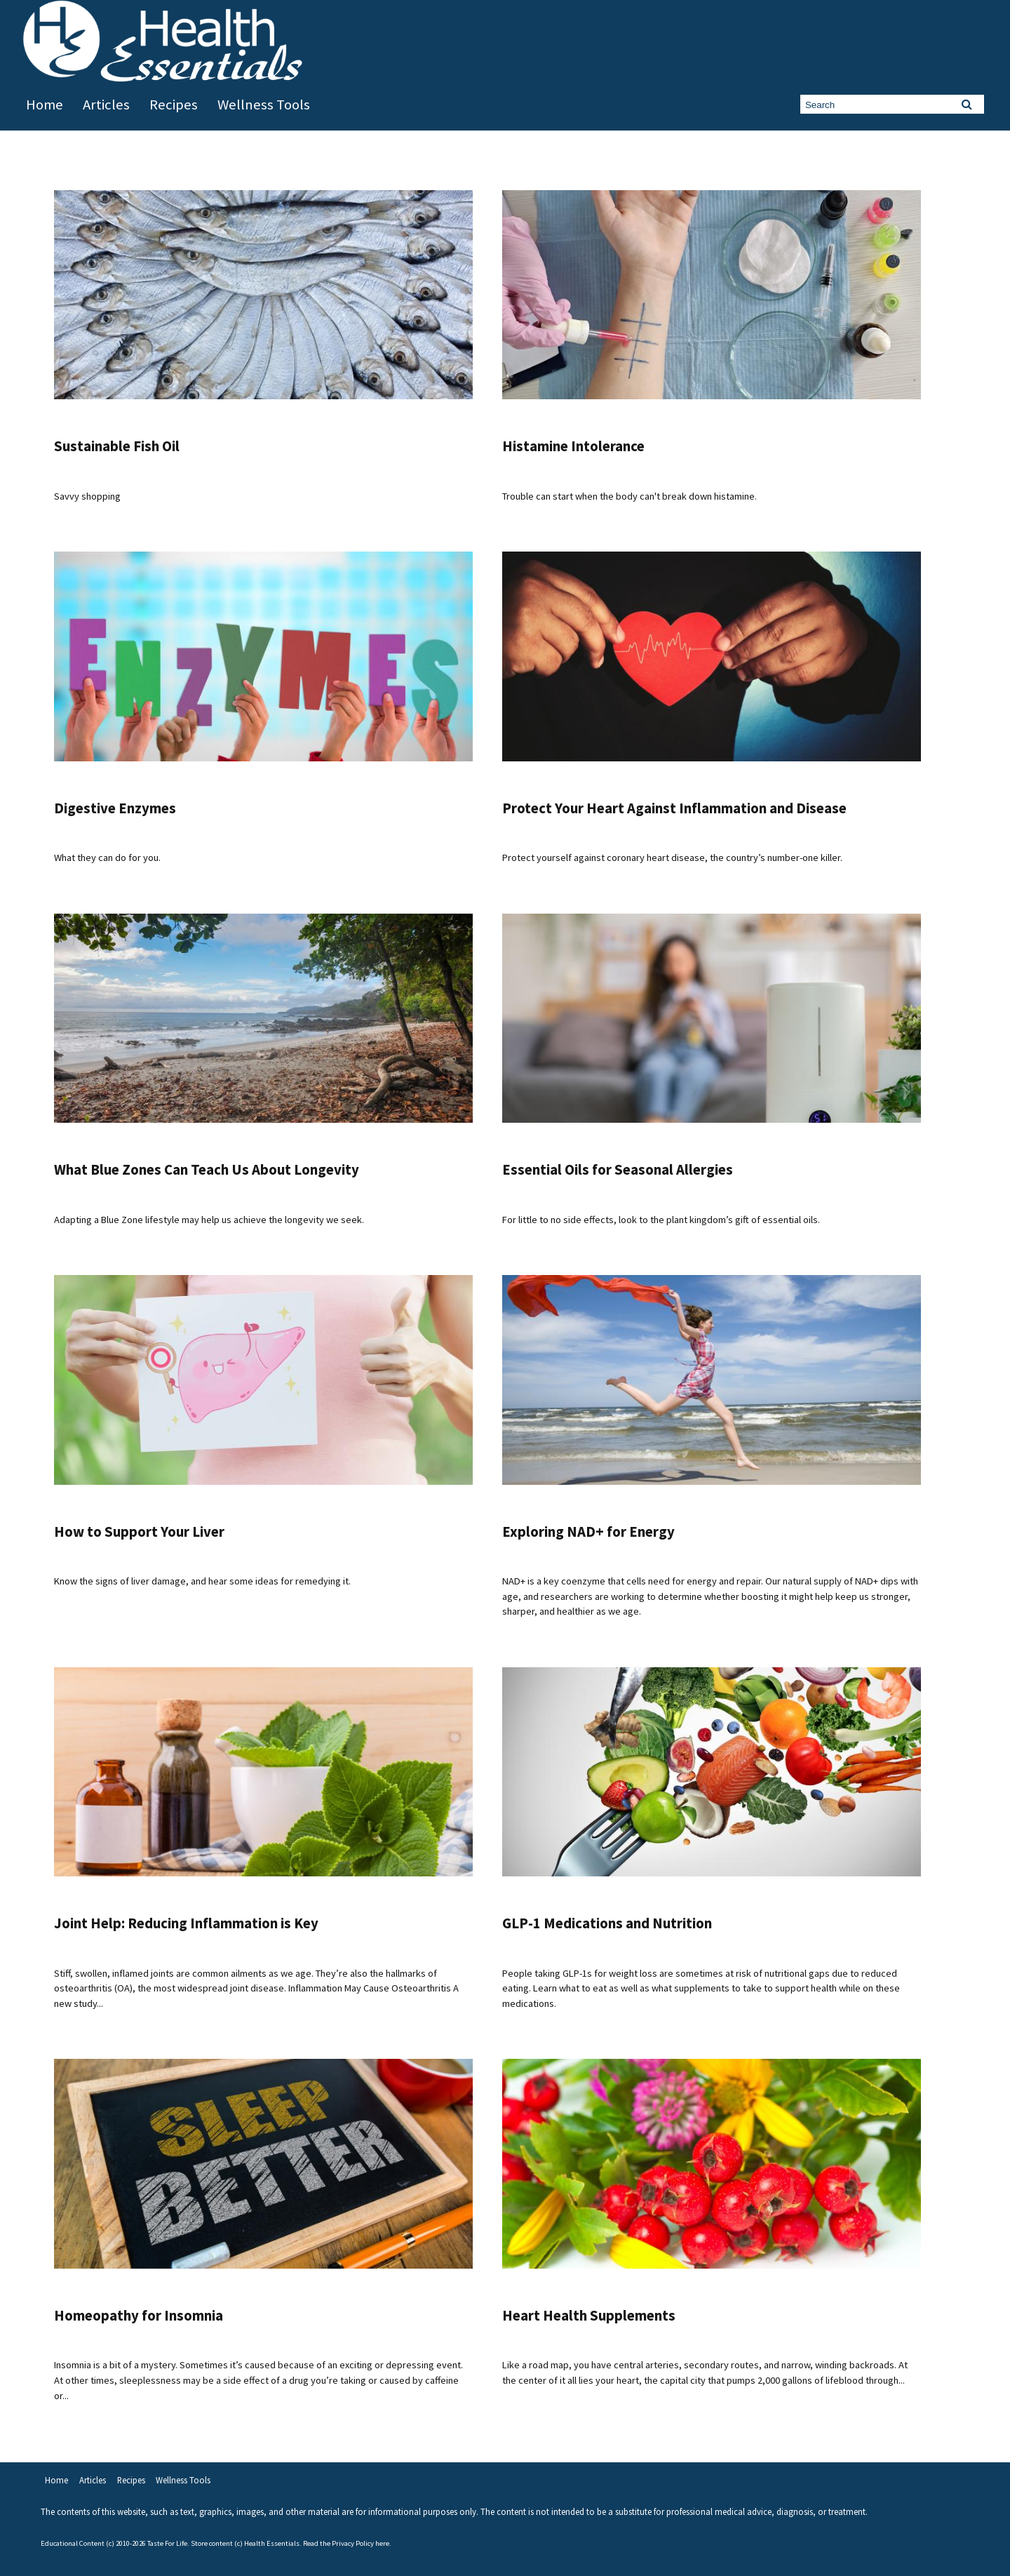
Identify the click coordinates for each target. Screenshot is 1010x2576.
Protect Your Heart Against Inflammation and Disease (674, 808)
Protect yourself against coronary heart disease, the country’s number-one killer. (672, 857)
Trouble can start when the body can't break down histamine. (629, 496)
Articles (106, 104)
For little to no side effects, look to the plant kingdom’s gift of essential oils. (661, 1219)
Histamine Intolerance (573, 446)
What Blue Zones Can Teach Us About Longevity (206, 1170)
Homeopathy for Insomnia (138, 2316)
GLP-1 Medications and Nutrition (607, 1923)
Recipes (173, 104)
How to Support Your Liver (139, 1532)
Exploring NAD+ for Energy (588, 1532)
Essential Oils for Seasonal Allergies (617, 1170)
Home (44, 104)
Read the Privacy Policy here (346, 2543)
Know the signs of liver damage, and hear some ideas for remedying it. (202, 1581)
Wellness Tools (263, 104)
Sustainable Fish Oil (117, 446)
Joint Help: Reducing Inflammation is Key (186, 1923)
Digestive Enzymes (115, 808)
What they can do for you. (107, 857)
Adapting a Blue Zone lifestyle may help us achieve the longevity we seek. (209, 1219)
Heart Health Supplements (588, 2316)
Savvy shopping (87, 496)
